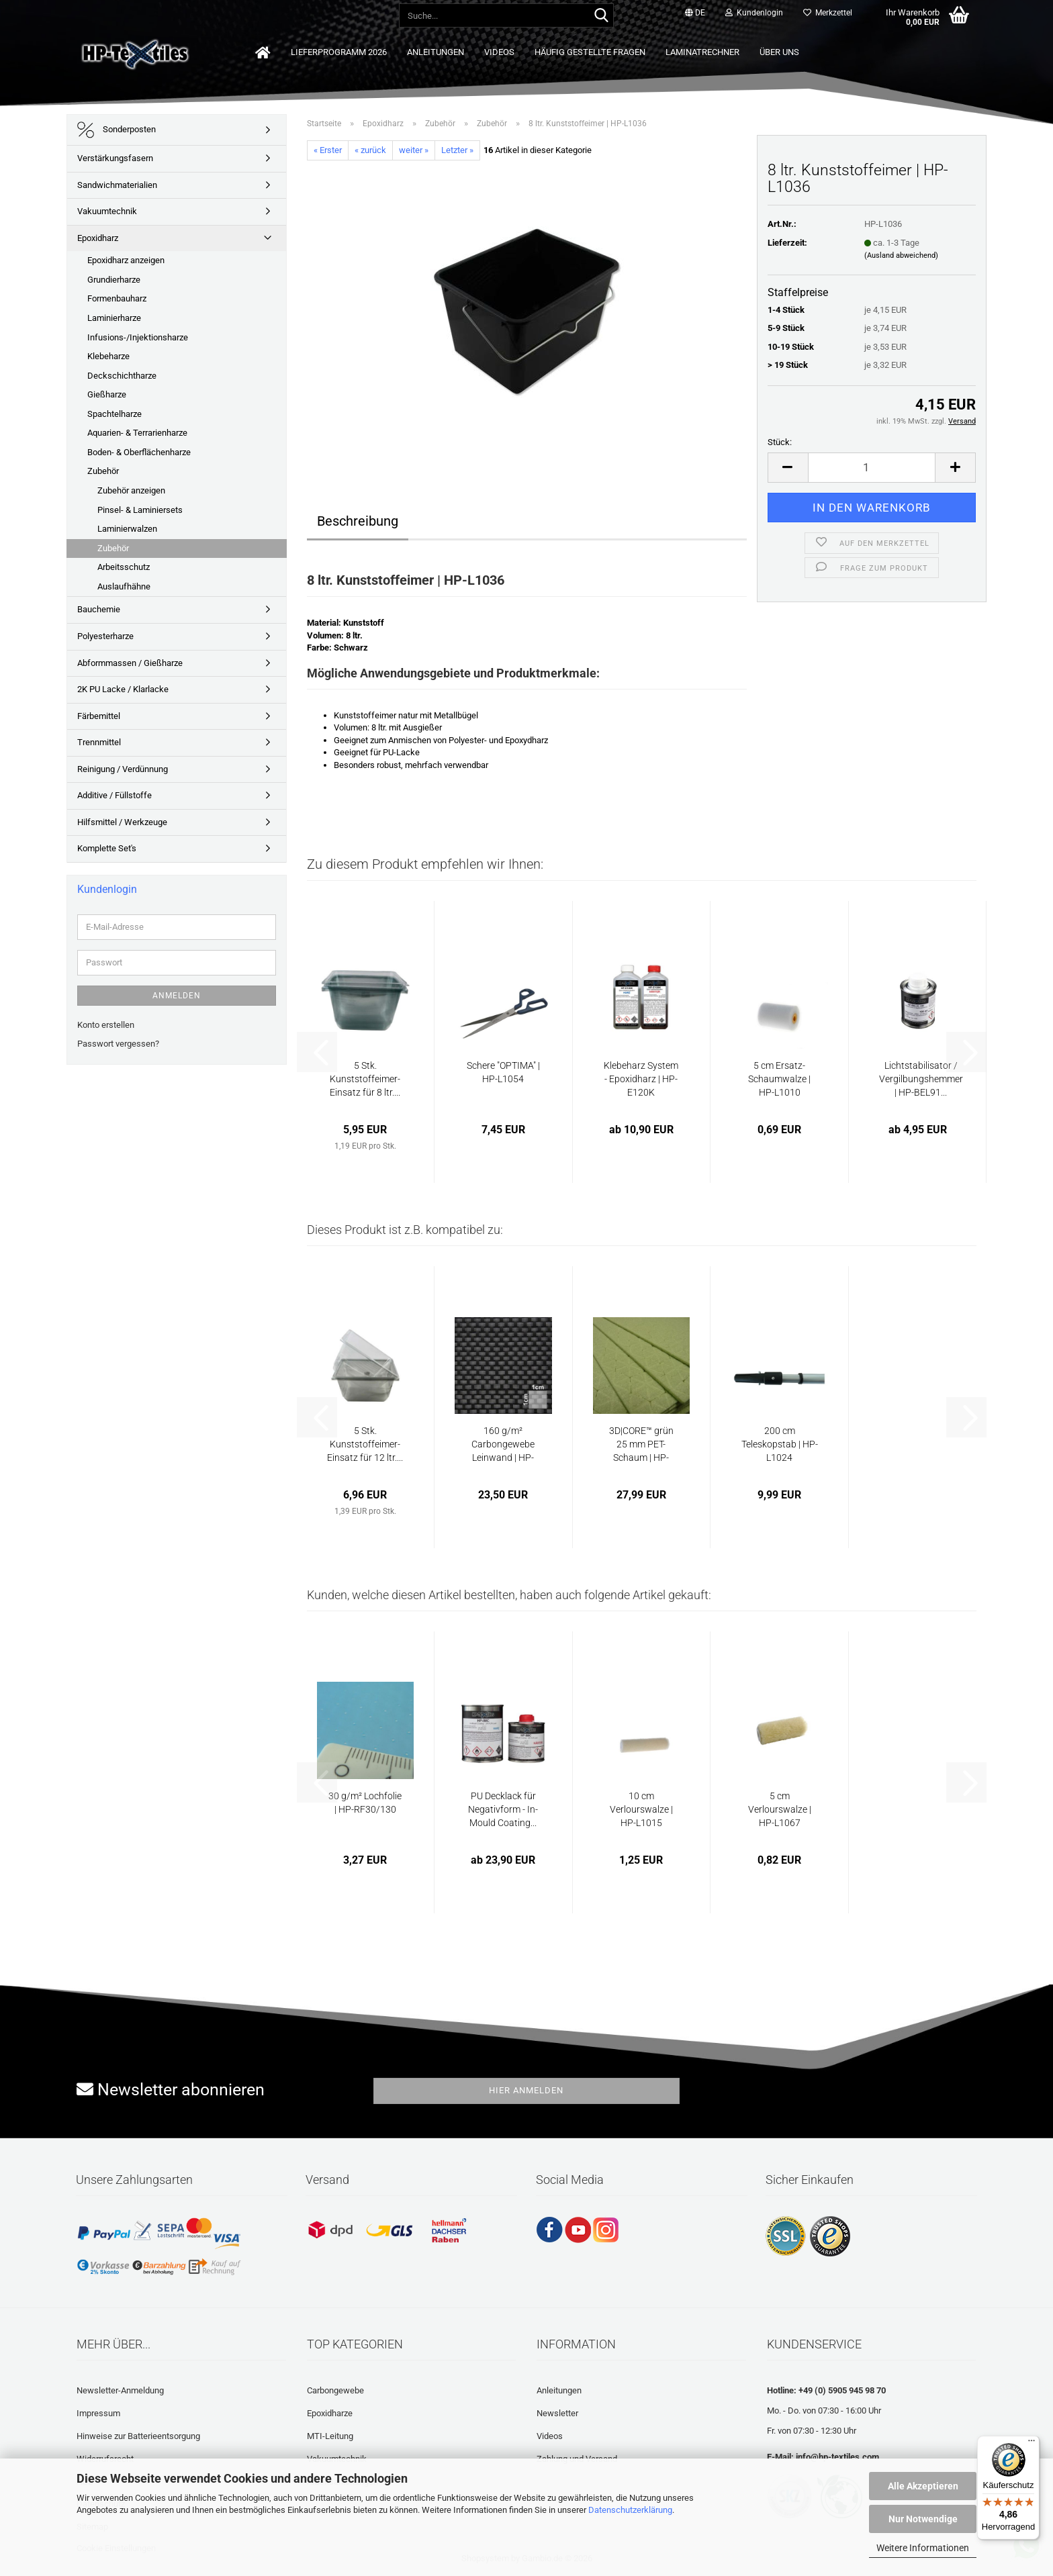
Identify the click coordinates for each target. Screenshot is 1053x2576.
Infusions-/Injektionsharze (137, 337)
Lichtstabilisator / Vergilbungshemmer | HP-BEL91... (921, 1079)
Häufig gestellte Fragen (590, 52)
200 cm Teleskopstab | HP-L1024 (779, 1444)
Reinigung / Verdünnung (122, 769)
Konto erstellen (105, 1025)
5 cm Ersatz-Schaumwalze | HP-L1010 (779, 1079)
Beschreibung (357, 521)
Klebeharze (108, 356)
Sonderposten (116, 130)
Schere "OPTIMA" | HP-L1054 (503, 1072)
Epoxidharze (330, 2413)
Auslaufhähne (123, 586)
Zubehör (103, 471)
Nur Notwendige (923, 2519)
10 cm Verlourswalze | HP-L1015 (641, 1809)
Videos (499, 52)
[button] (695, 13)
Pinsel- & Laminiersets (140, 510)
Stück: (780, 442)
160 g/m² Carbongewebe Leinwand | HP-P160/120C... (503, 1444)
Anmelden (176, 995)
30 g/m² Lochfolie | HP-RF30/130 (365, 1803)
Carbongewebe (335, 2390)
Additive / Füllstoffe (114, 795)
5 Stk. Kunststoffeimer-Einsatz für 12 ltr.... (365, 1444)
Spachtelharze (114, 414)
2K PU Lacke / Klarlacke (123, 689)
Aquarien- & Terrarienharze (137, 433)
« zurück (370, 150)
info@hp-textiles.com (837, 2457)
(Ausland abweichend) (901, 255)
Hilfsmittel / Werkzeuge (122, 822)
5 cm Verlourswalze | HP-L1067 (779, 1809)
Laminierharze (114, 318)
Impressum (98, 2413)
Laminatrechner (702, 52)
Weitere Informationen (922, 2547)
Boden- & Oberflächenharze (139, 452)
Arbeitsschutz (123, 567)
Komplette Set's (106, 848)
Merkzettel (827, 12)
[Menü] (1031, 2444)
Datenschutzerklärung (630, 2510)
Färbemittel (98, 716)
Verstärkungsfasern (115, 158)
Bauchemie (98, 609)
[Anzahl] (872, 467)
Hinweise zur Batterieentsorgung (138, 2436)
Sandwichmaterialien (117, 185)
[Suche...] (601, 16)
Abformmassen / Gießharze (130, 663)
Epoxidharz (97, 238)
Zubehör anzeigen (131, 490)
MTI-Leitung (330, 2436)
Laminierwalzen (127, 529)
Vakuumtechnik (107, 211)
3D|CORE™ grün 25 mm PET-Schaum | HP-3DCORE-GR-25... (641, 1444)
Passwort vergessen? (118, 1044)
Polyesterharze (105, 636)
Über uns (779, 52)
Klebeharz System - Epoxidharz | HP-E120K (641, 1079)
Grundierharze (113, 280)
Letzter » (457, 150)
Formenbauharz (116, 298)
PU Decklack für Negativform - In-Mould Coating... (503, 1809)
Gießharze (106, 394)
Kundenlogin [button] (754, 12)
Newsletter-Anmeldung (120, 2390)
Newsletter (557, 2413)
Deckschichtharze (121, 376)
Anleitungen (435, 52)
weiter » (413, 150)
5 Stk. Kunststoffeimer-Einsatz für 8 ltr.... (365, 1079)
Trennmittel (99, 742)
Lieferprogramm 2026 (339, 52)
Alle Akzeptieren (923, 2486)
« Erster (328, 150)
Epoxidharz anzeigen (126, 260)
